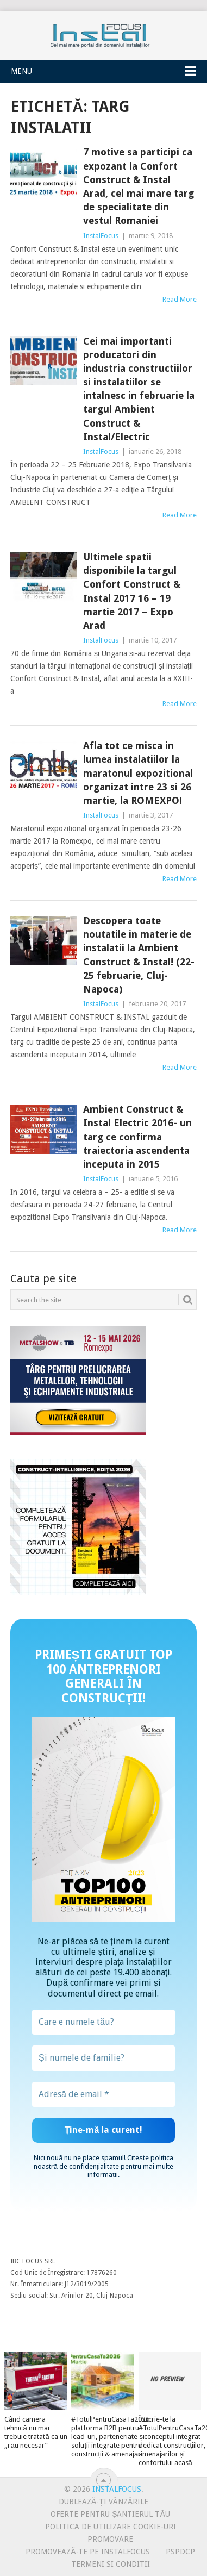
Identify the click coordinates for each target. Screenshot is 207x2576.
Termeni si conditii (110, 2564)
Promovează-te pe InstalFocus (87, 2551)
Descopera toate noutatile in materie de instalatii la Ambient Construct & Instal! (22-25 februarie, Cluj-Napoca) (139, 955)
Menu (21, 71)
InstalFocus (103, 33)
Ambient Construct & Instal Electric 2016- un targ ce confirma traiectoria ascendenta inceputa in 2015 (137, 1136)
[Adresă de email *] (103, 2094)
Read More (179, 299)
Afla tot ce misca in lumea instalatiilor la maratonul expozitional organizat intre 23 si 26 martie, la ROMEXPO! (138, 773)
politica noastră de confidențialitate (103, 2162)
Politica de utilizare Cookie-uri (110, 2526)
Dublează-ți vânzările (103, 2501)
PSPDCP (180, 2551)
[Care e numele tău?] (103, 2022)
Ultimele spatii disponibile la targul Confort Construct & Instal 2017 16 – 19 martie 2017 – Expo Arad (131, 591)
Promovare (110, 2539)
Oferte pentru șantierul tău (110, 2514)
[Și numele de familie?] (103, 2057)
